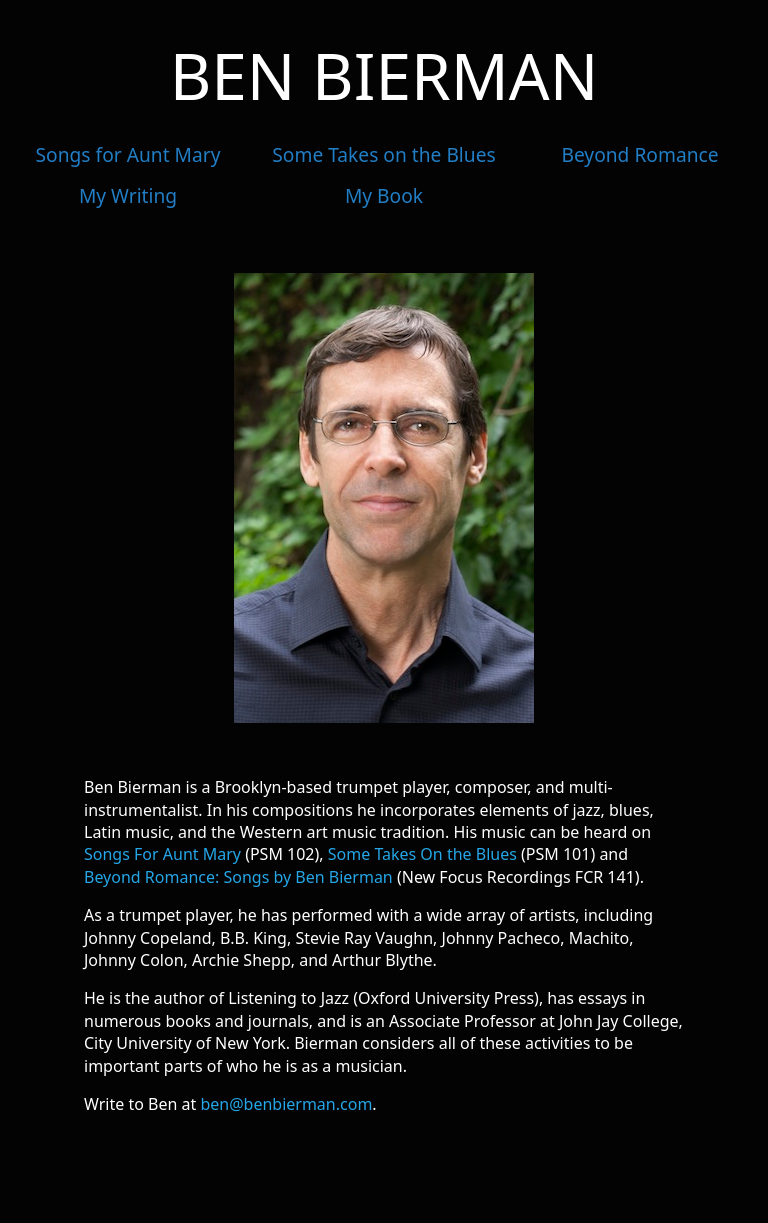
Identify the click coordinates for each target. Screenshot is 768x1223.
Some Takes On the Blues (422, 854)
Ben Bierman (384, 75)
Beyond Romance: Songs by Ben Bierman (238, 877)
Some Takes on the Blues (383, 154)
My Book (384, 195)
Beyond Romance (639, 154)
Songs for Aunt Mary (128, 154)
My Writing (128, 195)
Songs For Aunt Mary (162, 854)
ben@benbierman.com (286, 1104)
